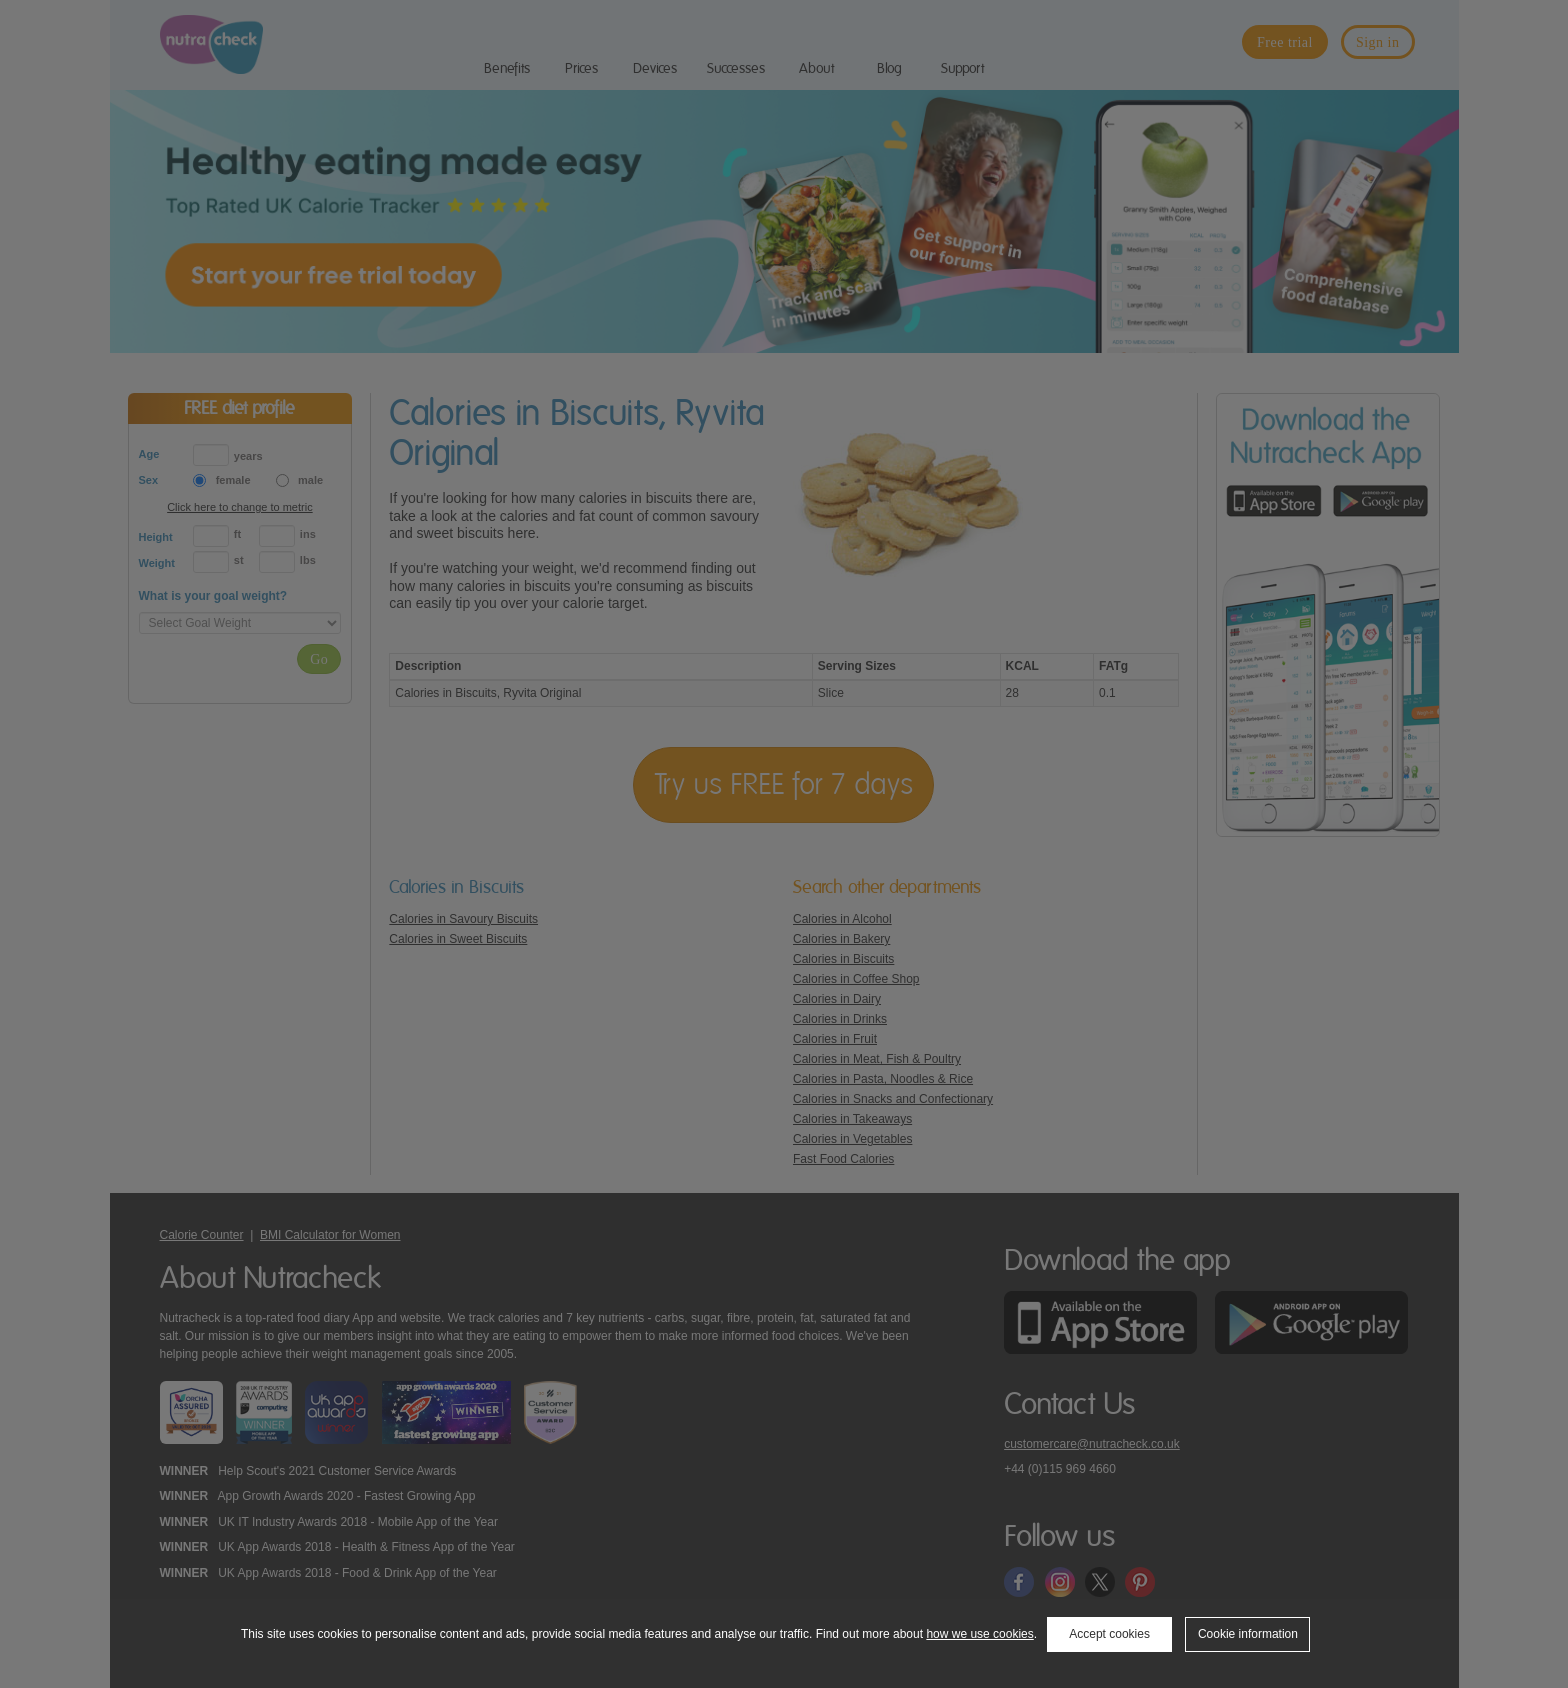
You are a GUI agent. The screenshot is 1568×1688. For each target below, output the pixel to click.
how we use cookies (979, 1634)
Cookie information (1248, 1634)
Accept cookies (1109, 1634)
